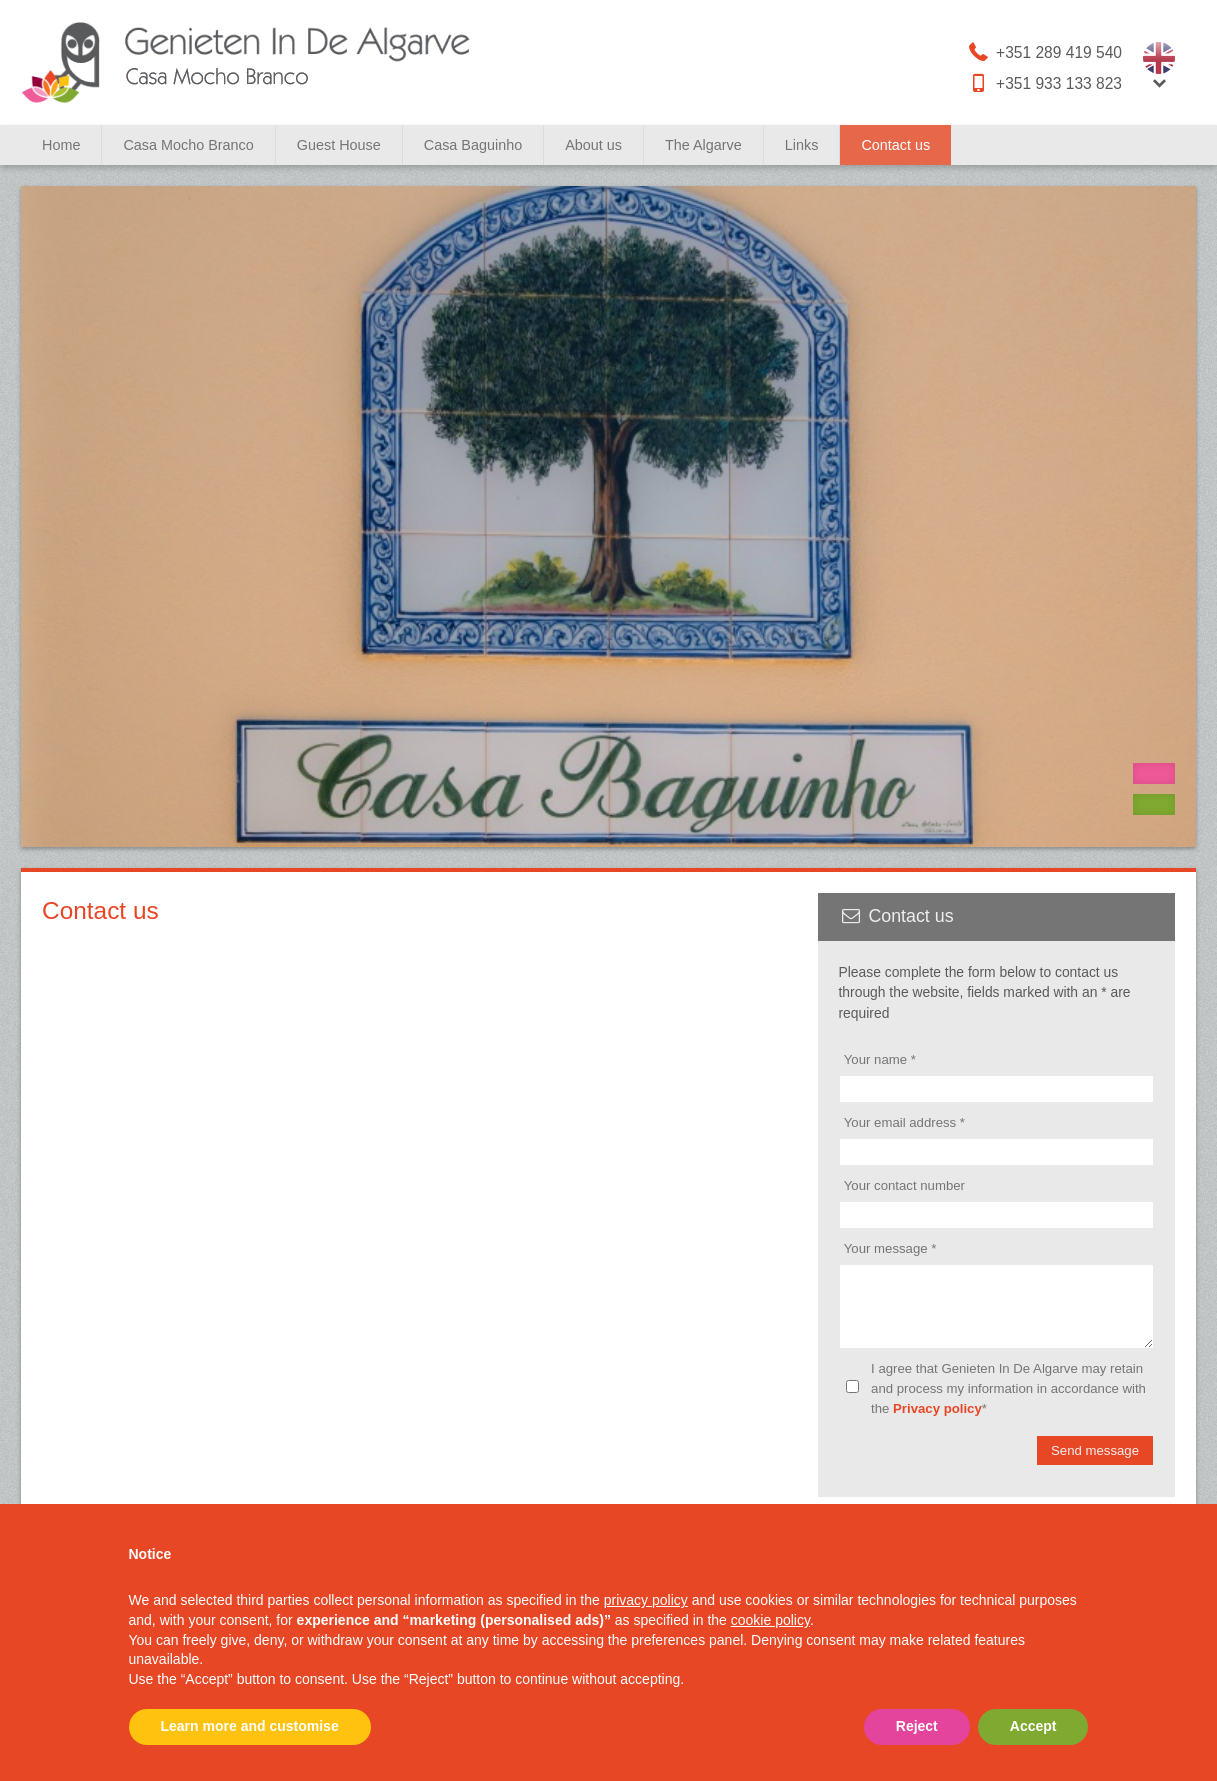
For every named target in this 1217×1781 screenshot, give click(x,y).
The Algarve (703, 145)
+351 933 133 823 (1044, 83)
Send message (1095, 1462)
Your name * (880, 1059)
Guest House (339, 145)
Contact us (895, 145)
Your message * (890, 1248)
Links (802, 145)
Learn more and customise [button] (250, 1726)
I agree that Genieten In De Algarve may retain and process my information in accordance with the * (1008, 1400)
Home (61, 145)
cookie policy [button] (770, 1620)
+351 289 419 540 (1044, 52)
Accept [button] (1033, 1726)
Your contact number (904, 1185)
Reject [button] (917, 1726)
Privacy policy (937, 1420)
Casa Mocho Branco (188, 145)
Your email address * (904, 1122)
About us (593, 145)
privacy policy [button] (646, 1600)
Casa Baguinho (473, 145)
